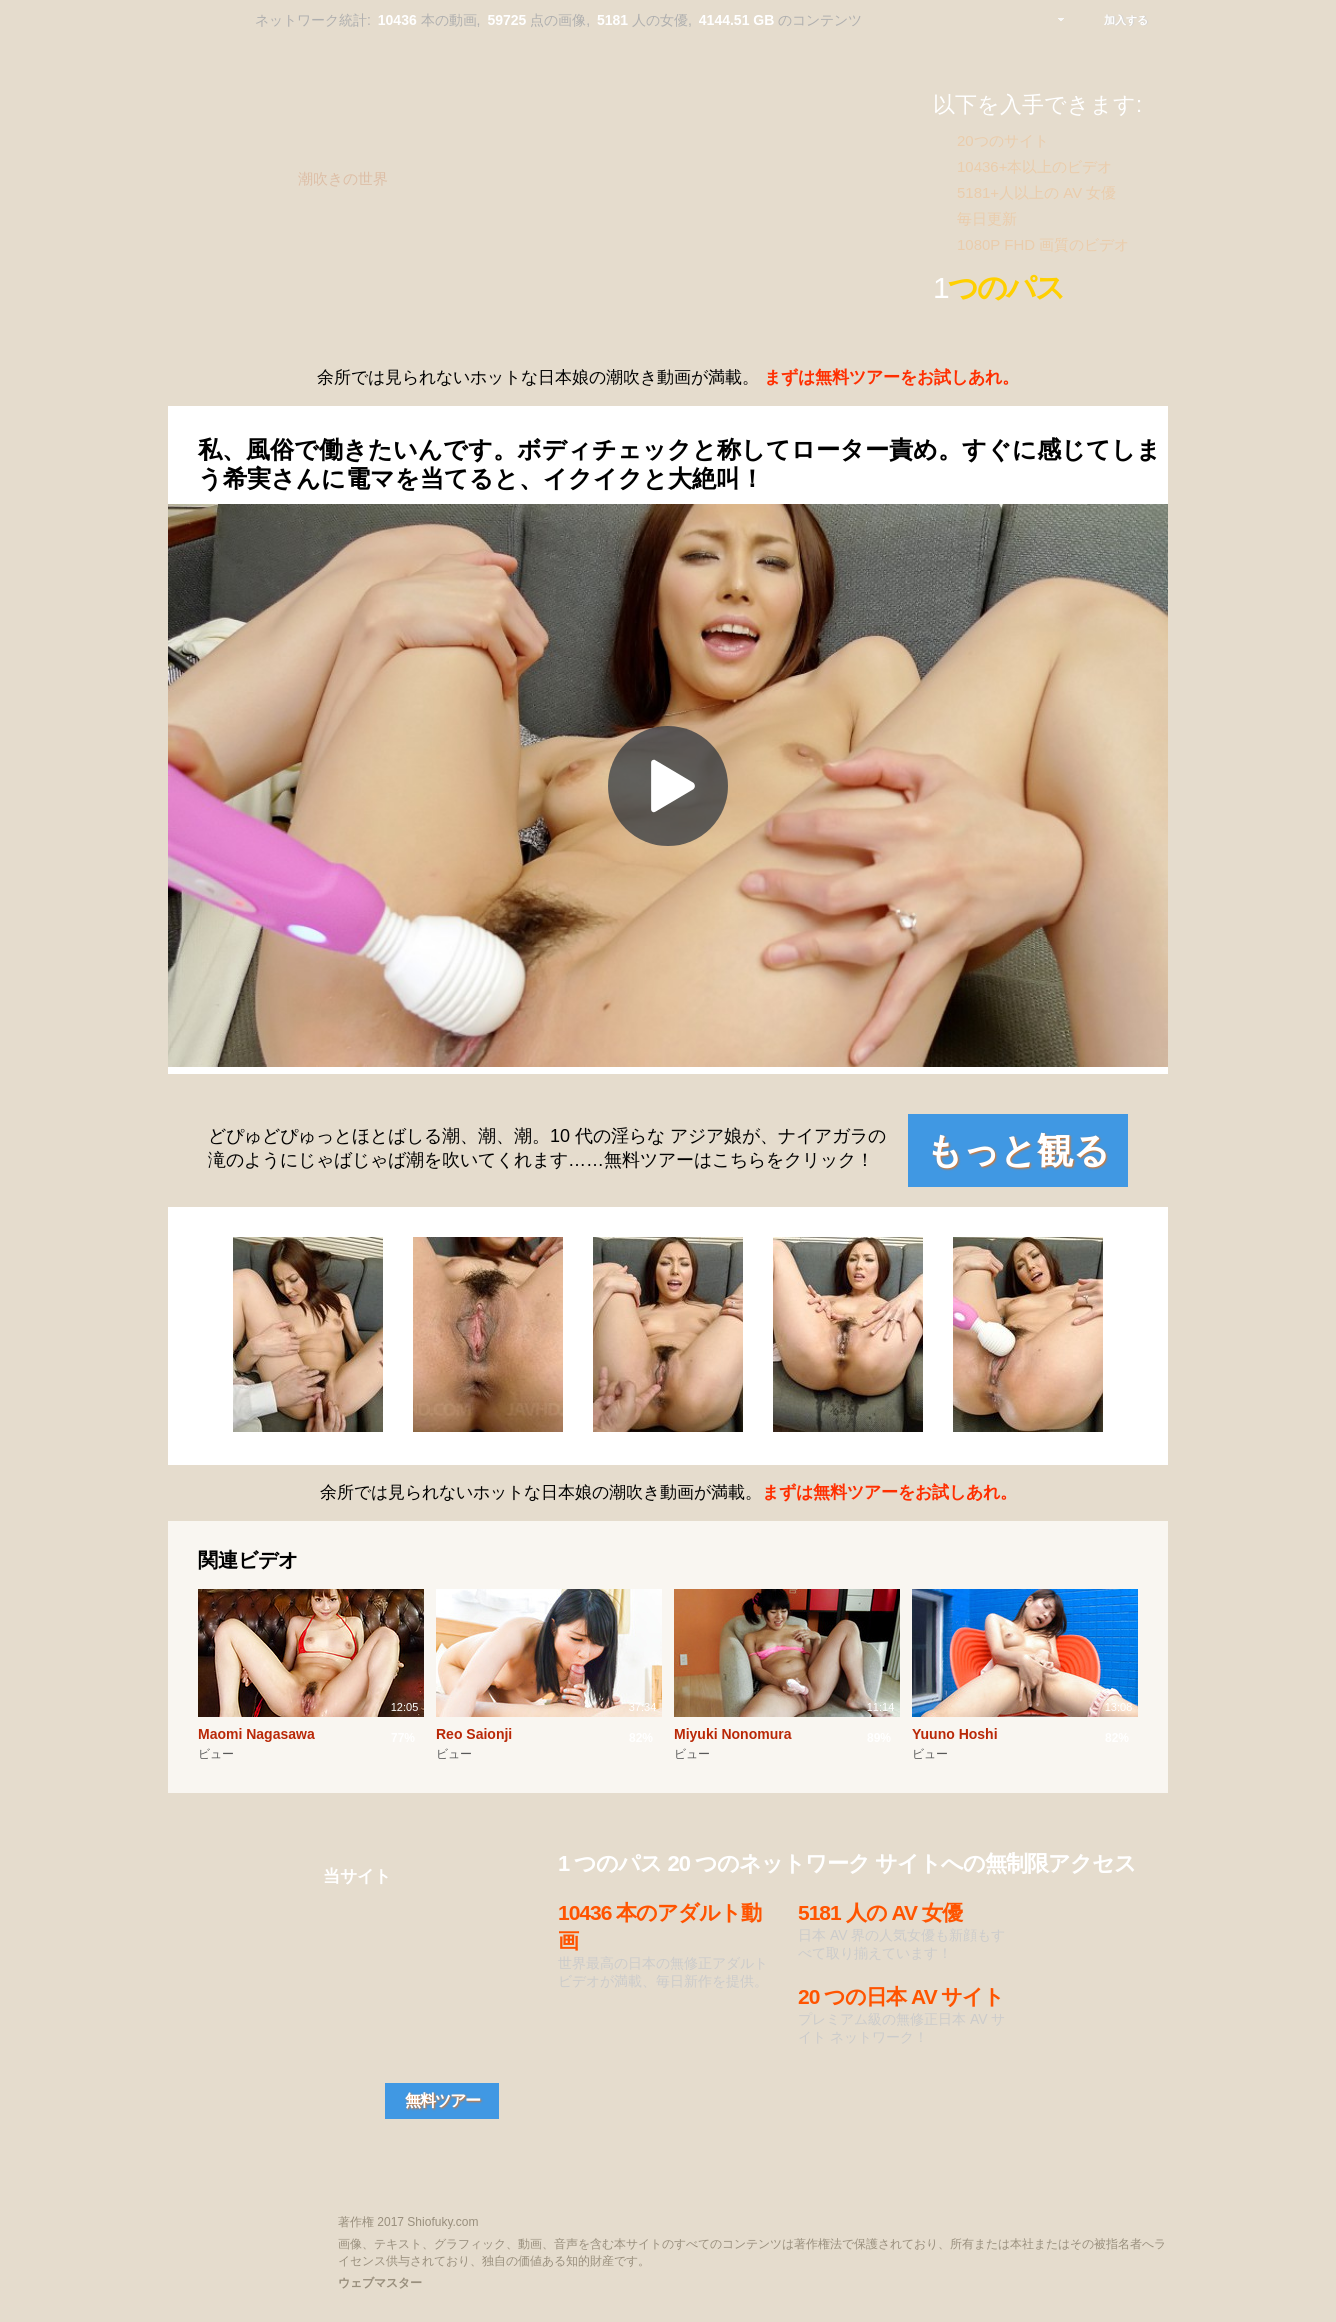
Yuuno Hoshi (955, 1734)
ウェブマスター (380, 2283)
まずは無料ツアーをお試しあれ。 (891, 377)
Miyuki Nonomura (732, 1734)
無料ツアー (442, 2100)
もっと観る (1018, 1150)
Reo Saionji (474, 1734)
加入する (1126, 20)
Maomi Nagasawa (256, 1734)
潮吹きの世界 (343, 178)
